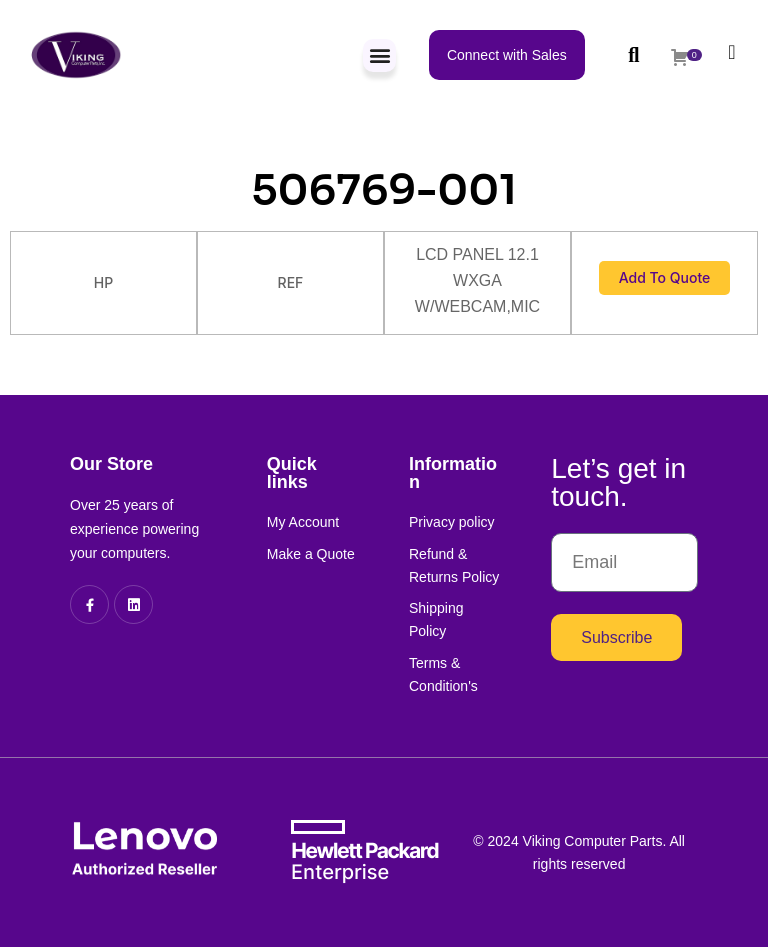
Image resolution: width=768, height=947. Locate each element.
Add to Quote (665, 277)
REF (291, 282)
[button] (379, 55)
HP (103, 282)
